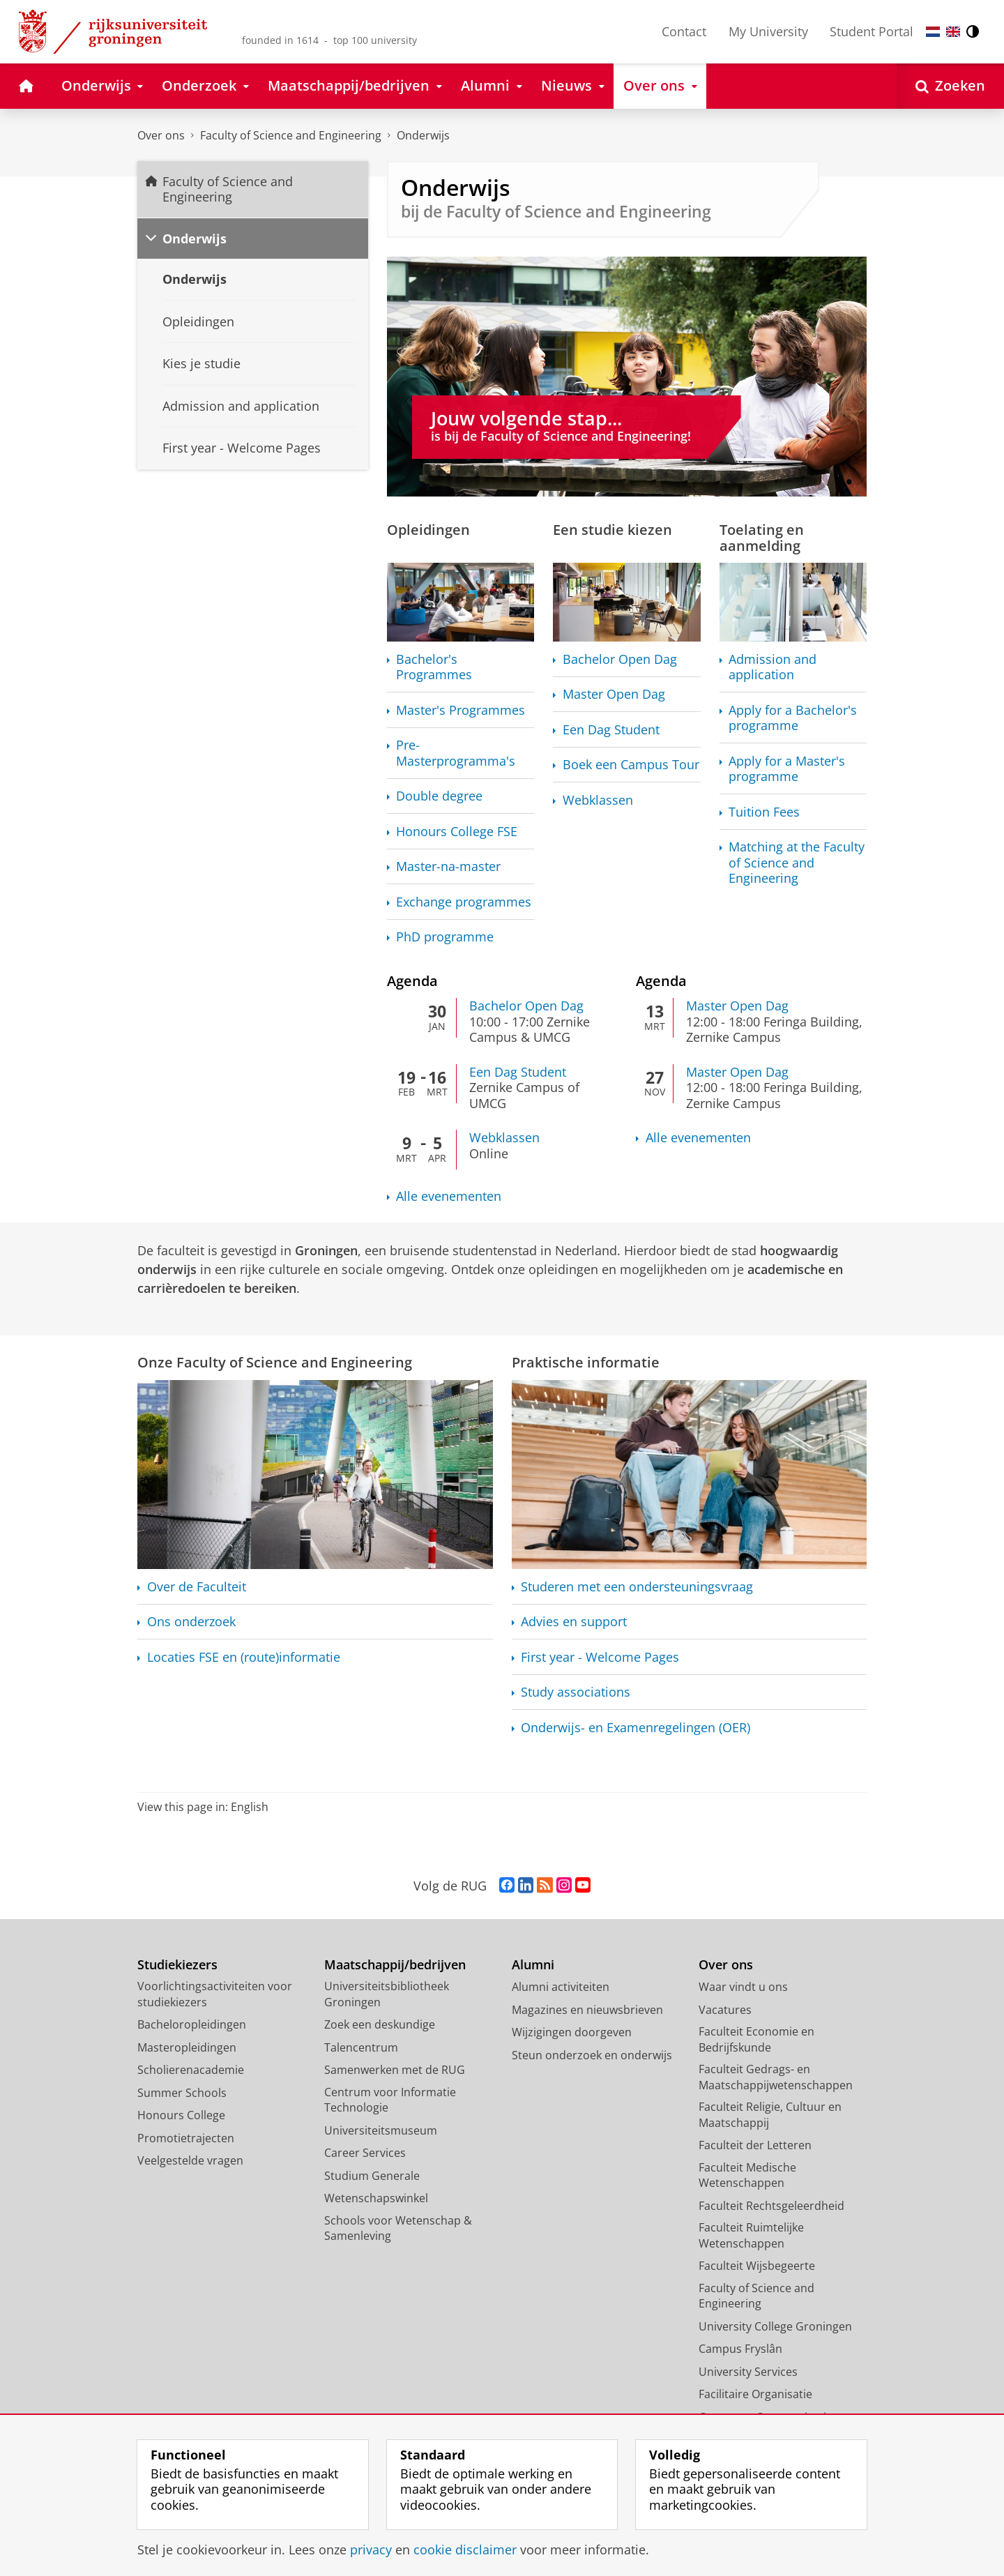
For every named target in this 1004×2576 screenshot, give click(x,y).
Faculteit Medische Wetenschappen (747, 2175)
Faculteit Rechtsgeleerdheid (771, 2205)
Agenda (412, 980)
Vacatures (725, 2009)
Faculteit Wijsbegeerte (757, 2265)
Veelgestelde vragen (190, 2160)
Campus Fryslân (740, 2348)
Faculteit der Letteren (755, 2145)
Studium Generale (372, 2175)
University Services (748, 2371)
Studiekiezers (177, 1965)
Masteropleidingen (186, 2047)
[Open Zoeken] (950, 86)
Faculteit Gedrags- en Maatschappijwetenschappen (776, 2077)
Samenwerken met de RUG (394, 2069)
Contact (684, 31)
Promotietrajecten (185, 2138)
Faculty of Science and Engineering (290, 135)
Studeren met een (637, 1587)
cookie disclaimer (465, 2549)
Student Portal (871, 31)
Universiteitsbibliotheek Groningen (386, 1994)
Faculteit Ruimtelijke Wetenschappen (751, 2235)
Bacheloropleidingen (191, 2024)
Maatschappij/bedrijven (395, 1965)
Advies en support (574, 1622)
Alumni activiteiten (560, 1986)
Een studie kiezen (612, 529)
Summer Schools (182, 2092)
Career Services (365, 2152)
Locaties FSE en (243, 1657)
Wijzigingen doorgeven (572, 2032)
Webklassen (598, 800)
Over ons (161, 135)
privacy (371, 2549)
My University (768, 31)
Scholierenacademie (190, 2069)
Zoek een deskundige (379, 2024)
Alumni (533, 1965)
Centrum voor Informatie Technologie (390, 2100)
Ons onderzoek (191, 1622)
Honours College (181, 2115)
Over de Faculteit (196, 1587)
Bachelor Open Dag (620, 659)
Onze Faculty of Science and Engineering (274, 1362)
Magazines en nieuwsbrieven (587, 2009)
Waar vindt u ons (743, 1986)
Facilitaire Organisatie (755, 2394)
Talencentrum (361, 2047)
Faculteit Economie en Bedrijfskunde (756, 2039)
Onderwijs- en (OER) (635, 1728)
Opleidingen (428, 529)
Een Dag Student (611, 730)
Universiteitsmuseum (380, 2130)
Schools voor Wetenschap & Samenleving (398, 2228)
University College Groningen (775, 2326)
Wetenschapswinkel (376, 2198)
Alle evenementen (448, 1196)
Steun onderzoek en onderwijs (592, 2055)
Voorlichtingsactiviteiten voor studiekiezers (214, 1994)
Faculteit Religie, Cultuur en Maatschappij (770, 2114)
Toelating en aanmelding (762, 537)
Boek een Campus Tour (631, 765)
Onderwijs (423, 135)
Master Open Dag (614, 694)
